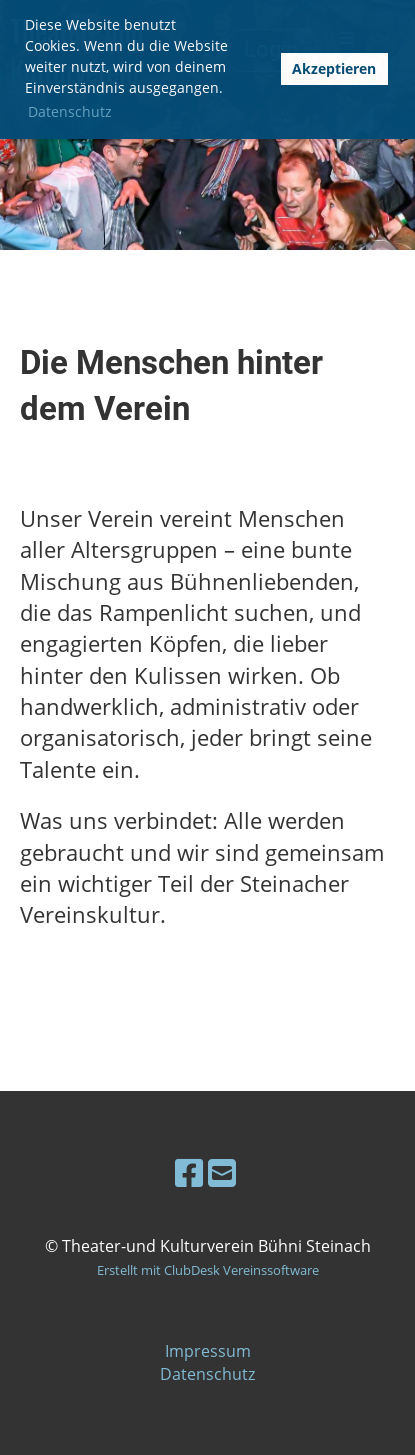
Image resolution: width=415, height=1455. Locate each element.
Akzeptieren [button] (334, 68)
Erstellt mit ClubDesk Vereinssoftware (208, 1270)
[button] (258, 70)
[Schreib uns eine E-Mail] (222, 1172)
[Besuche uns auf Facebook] (189, 1172)
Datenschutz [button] (70, 111)
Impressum (208, 1351)
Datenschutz (207, 1374)
